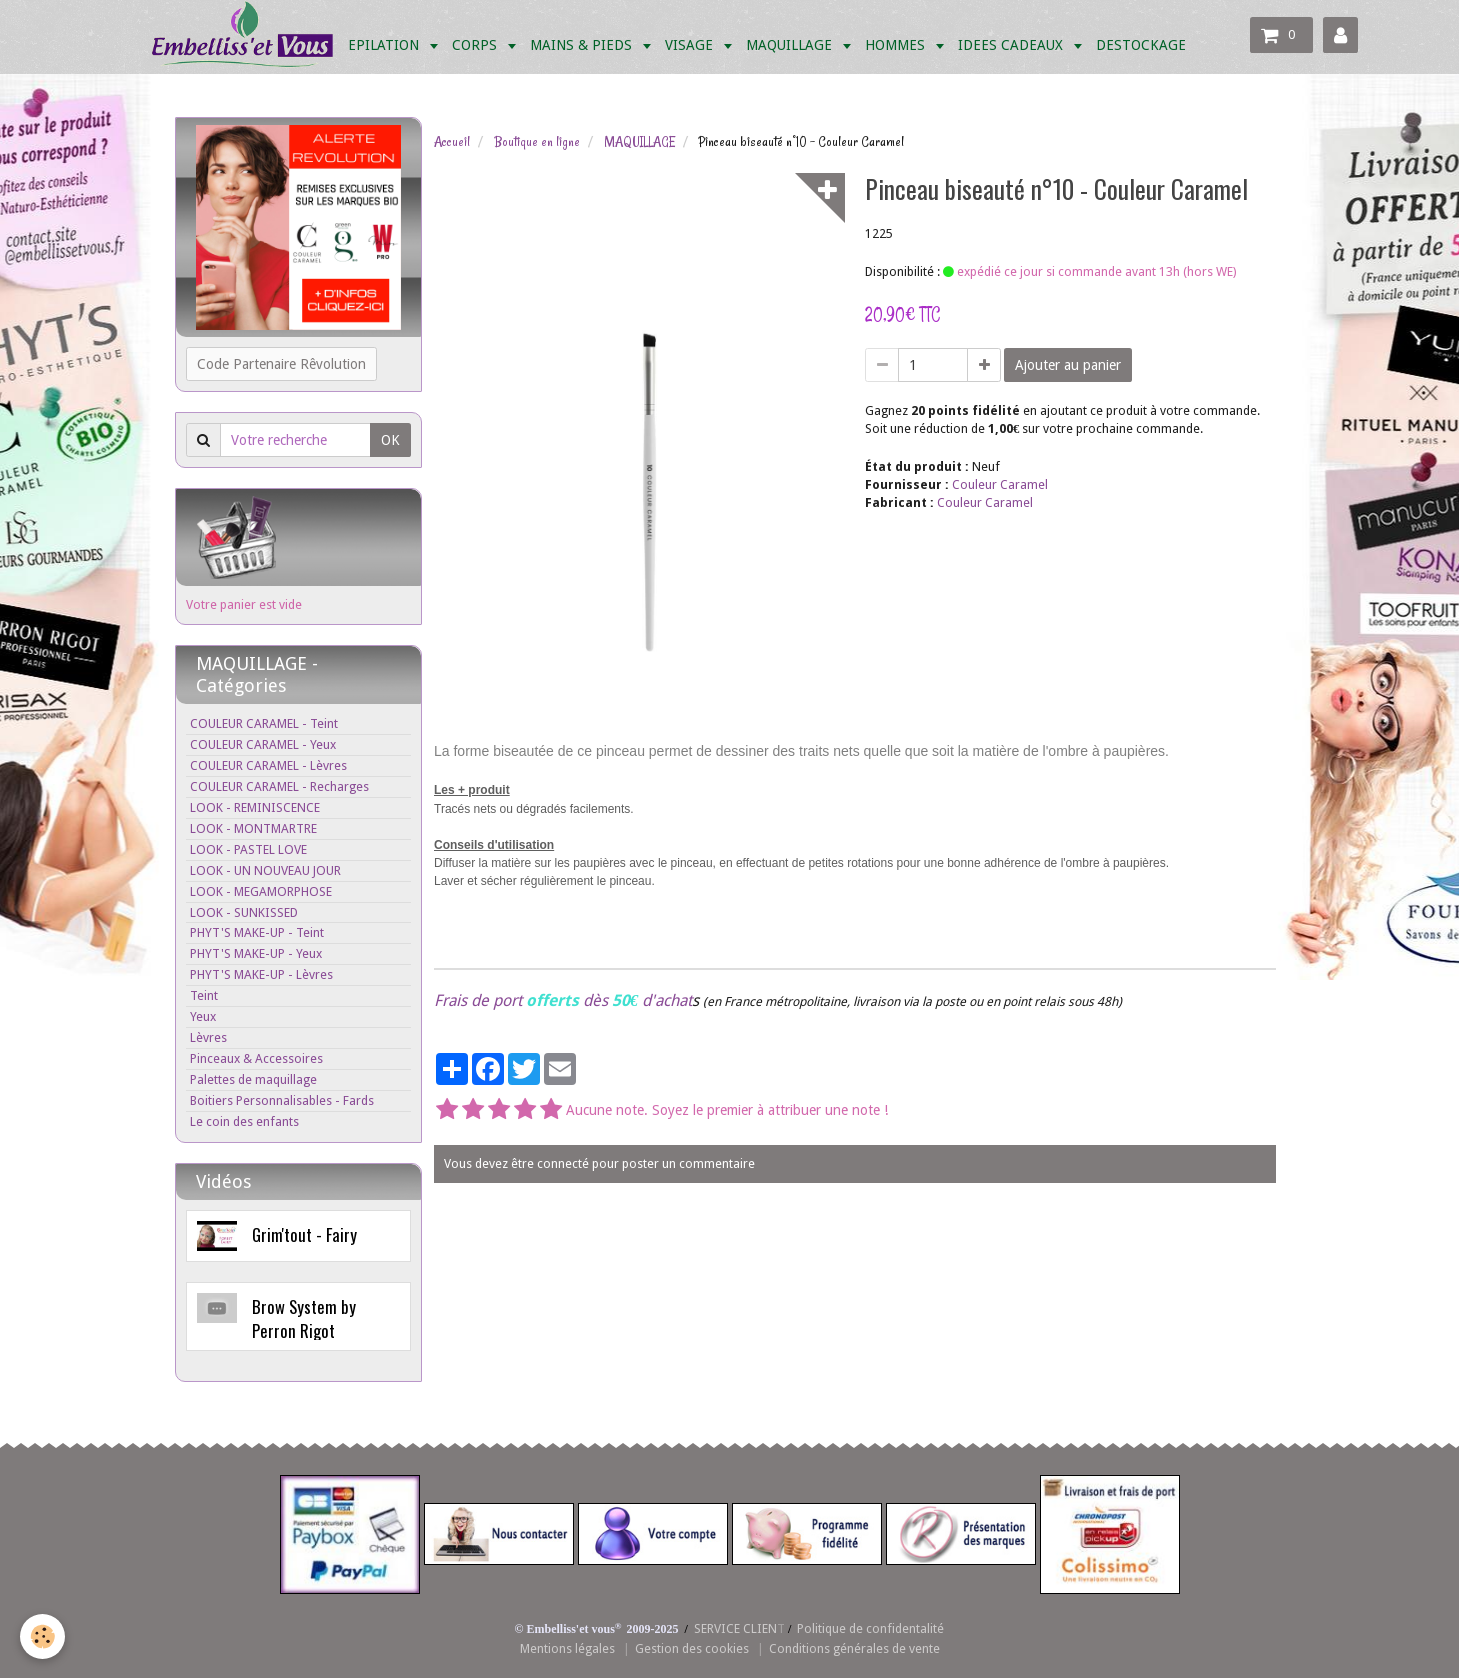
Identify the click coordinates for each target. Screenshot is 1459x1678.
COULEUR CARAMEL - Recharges (279, 786)
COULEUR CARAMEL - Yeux (263, 744)
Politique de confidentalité (870, 1628)
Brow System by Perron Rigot (304, 1318)
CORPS (476, 45)
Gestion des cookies (692, 1648)
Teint (204, 995)
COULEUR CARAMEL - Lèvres (268, 765)
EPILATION (385, 45)
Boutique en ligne (537, 142)
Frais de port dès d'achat (563, 1000)
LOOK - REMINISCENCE (255, 807)
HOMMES (897, 45)
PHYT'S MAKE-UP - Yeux (256, 953)
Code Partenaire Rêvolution (281, 364)
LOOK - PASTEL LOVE (248, 849)
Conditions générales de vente (854, 1648)
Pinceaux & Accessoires (256, 1058)
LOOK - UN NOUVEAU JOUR (265, 870)
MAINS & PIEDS (583, 45)
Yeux (203, 1016)
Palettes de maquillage (253, 1079)
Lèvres (208, 1037)
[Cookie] (42, 1636)
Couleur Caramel (1000, 484)
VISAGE (691, 45)
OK (390, 440)
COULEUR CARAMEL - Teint (264, 723)
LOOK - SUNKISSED (244, 912)
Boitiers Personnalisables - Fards (282, 1100)
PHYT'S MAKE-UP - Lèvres (261, 974)
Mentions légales (567, 1648)
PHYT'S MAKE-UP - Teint (257, 932)
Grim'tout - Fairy (304, 1234)
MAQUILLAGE (791, 45)
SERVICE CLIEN (735, 1628)
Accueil (452, 142)
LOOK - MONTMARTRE (253, 828)
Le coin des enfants (244, 1121)
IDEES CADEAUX (1012, 45)
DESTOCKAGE (1141, 45)
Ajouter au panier (1068, 365)
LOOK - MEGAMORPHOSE (261, 891)
